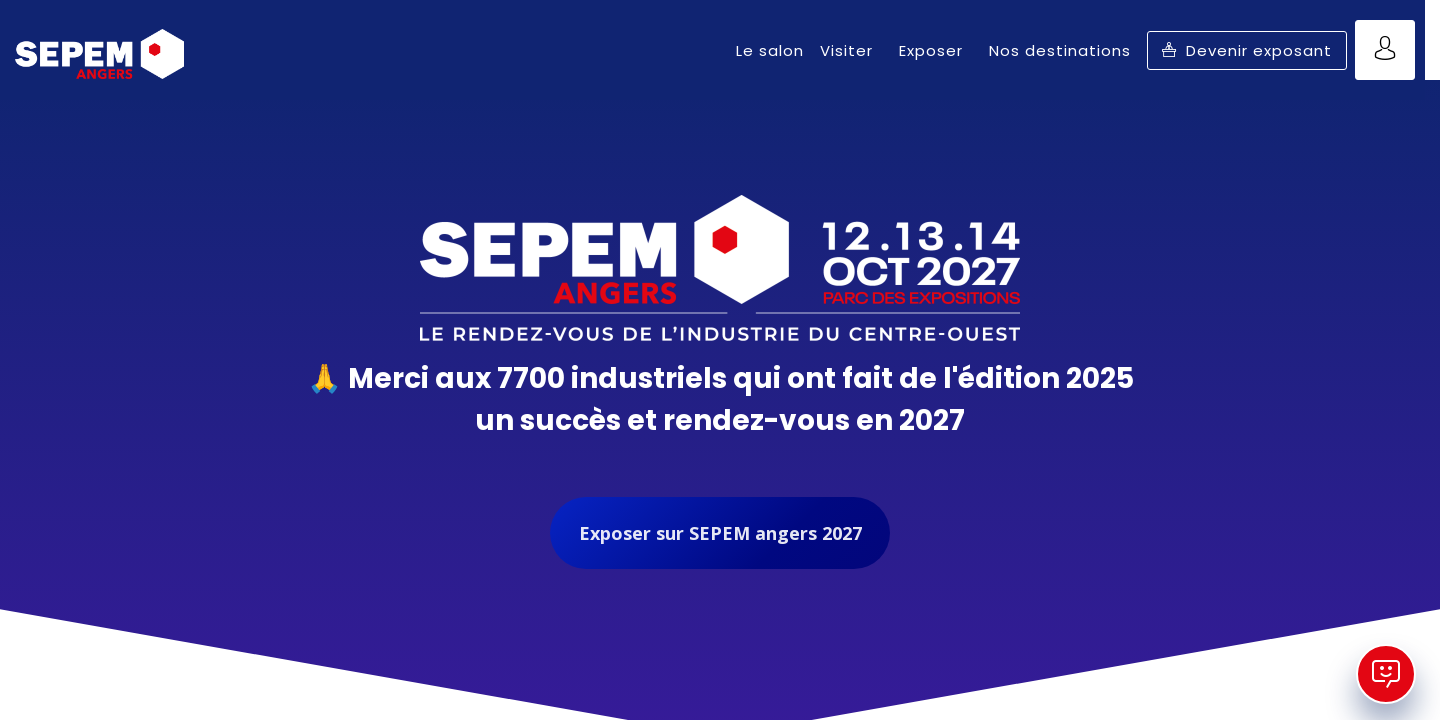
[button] (1247, 50)
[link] (770, 50)
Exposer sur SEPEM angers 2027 (720, 533)
